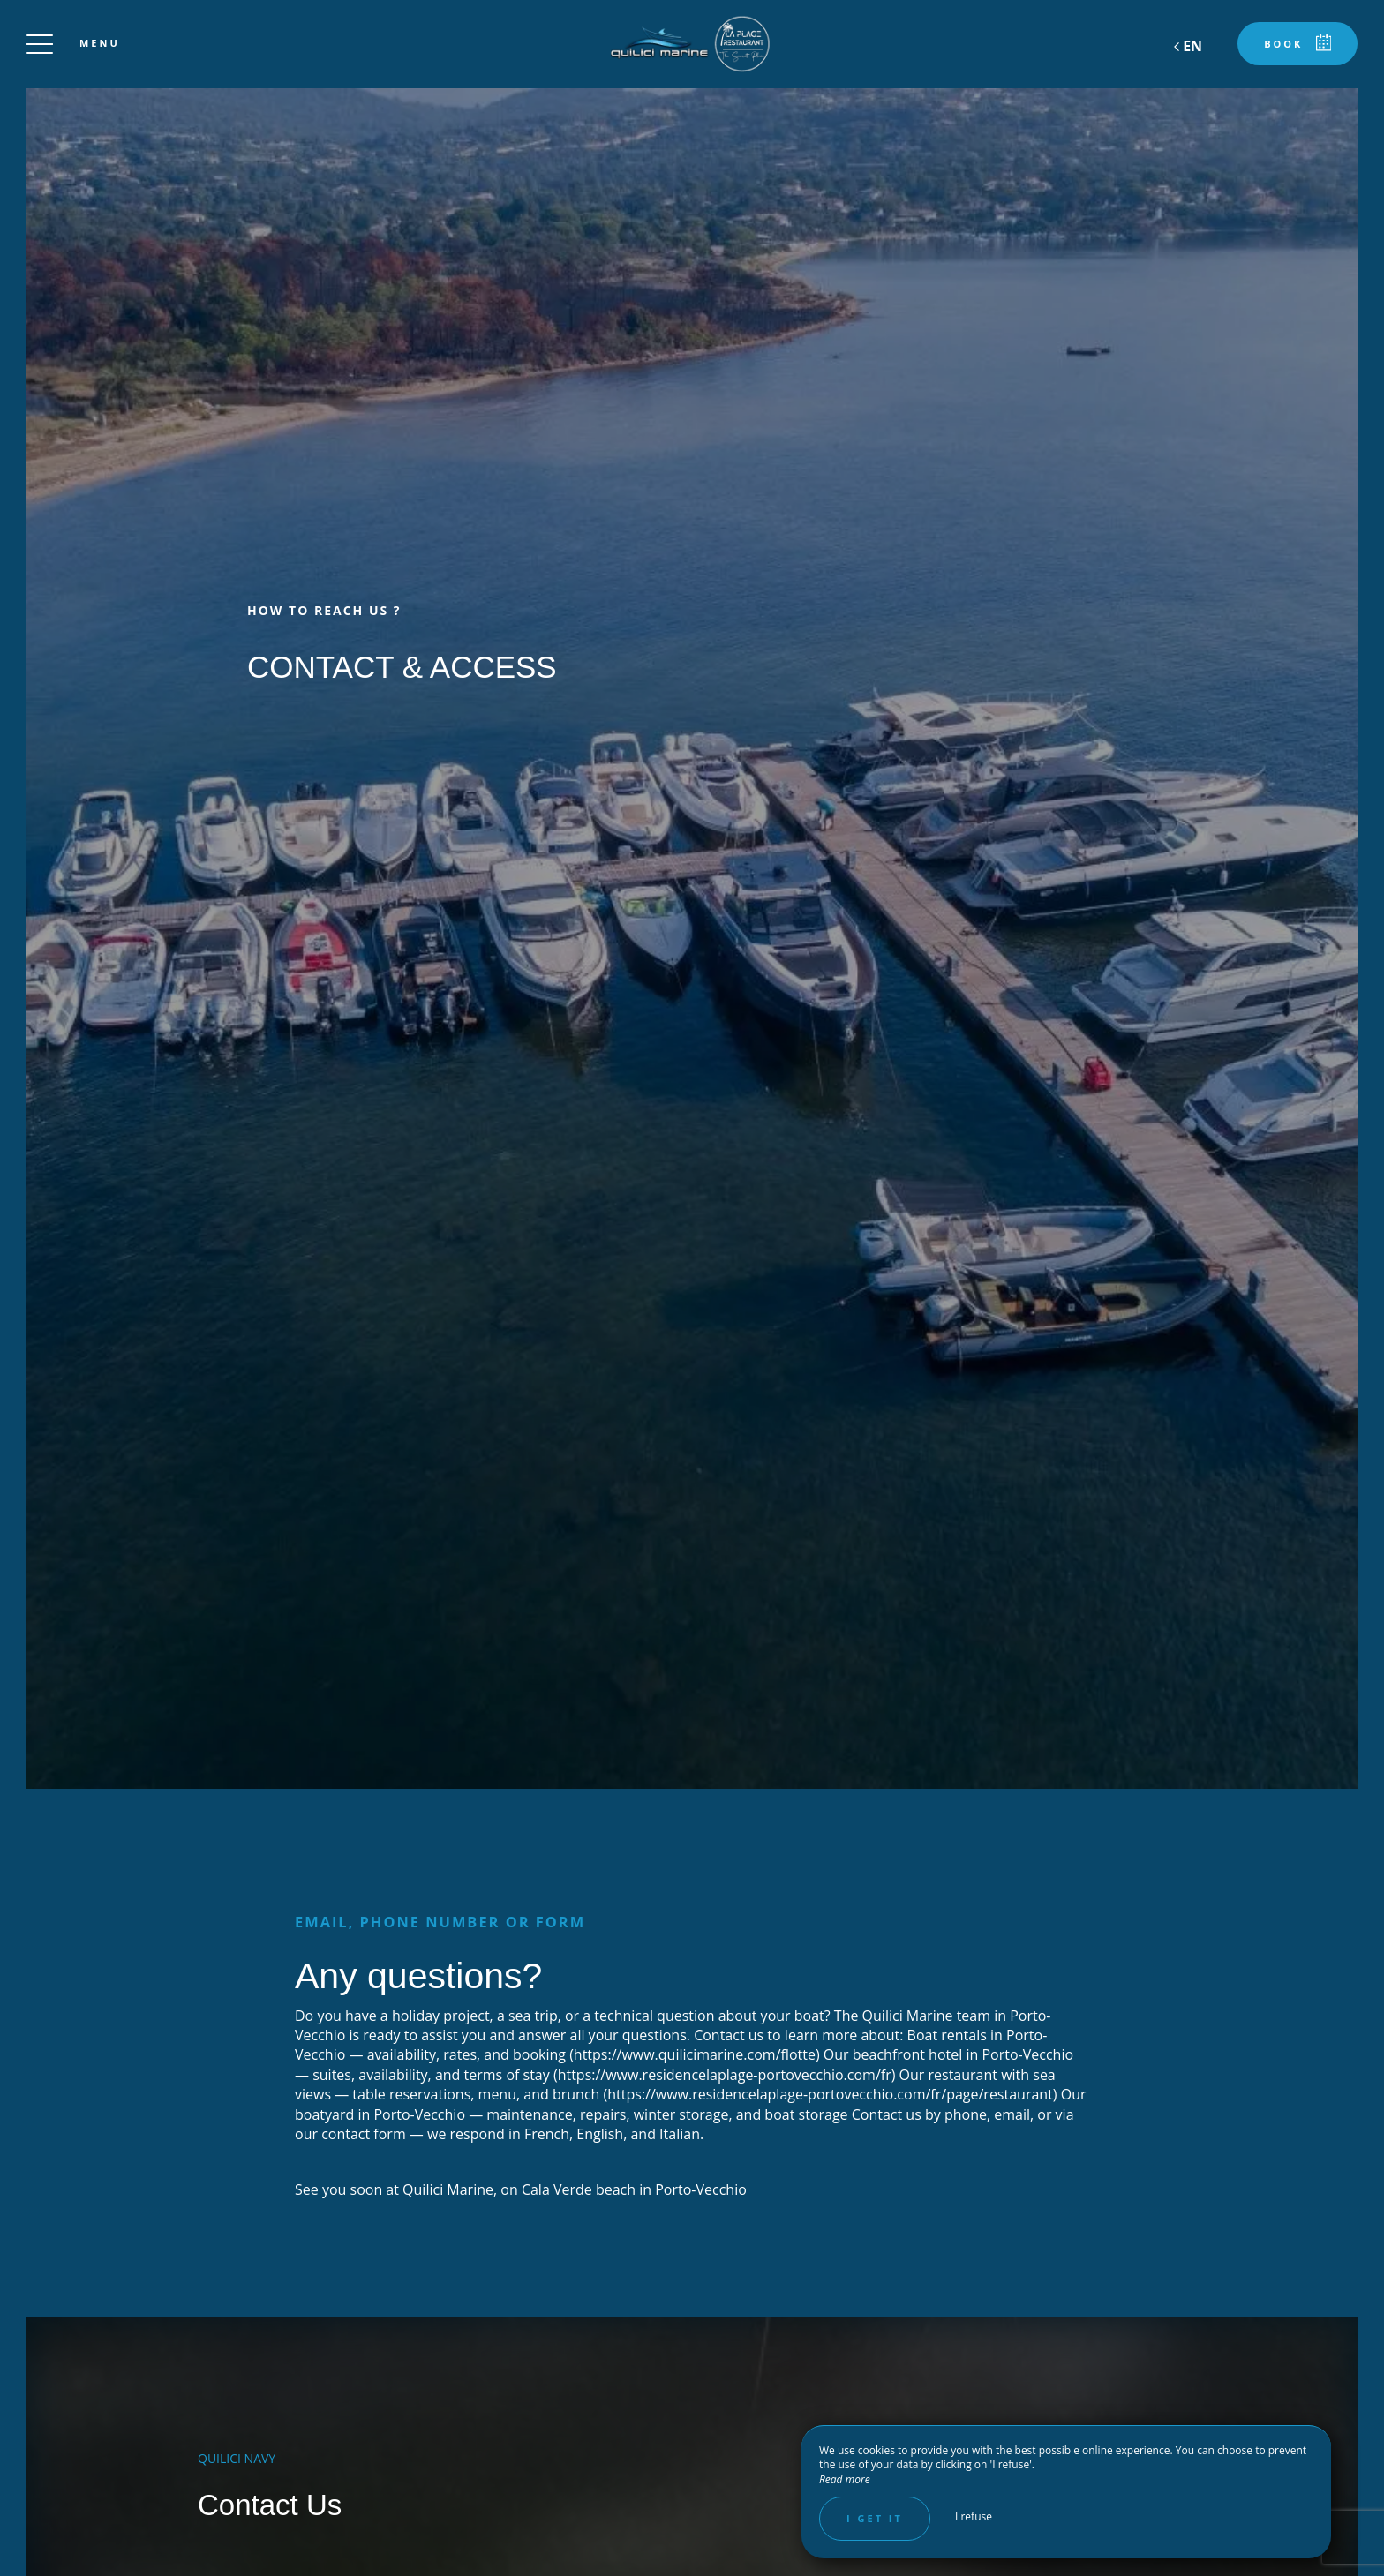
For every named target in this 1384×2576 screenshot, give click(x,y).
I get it (874, 2518)
